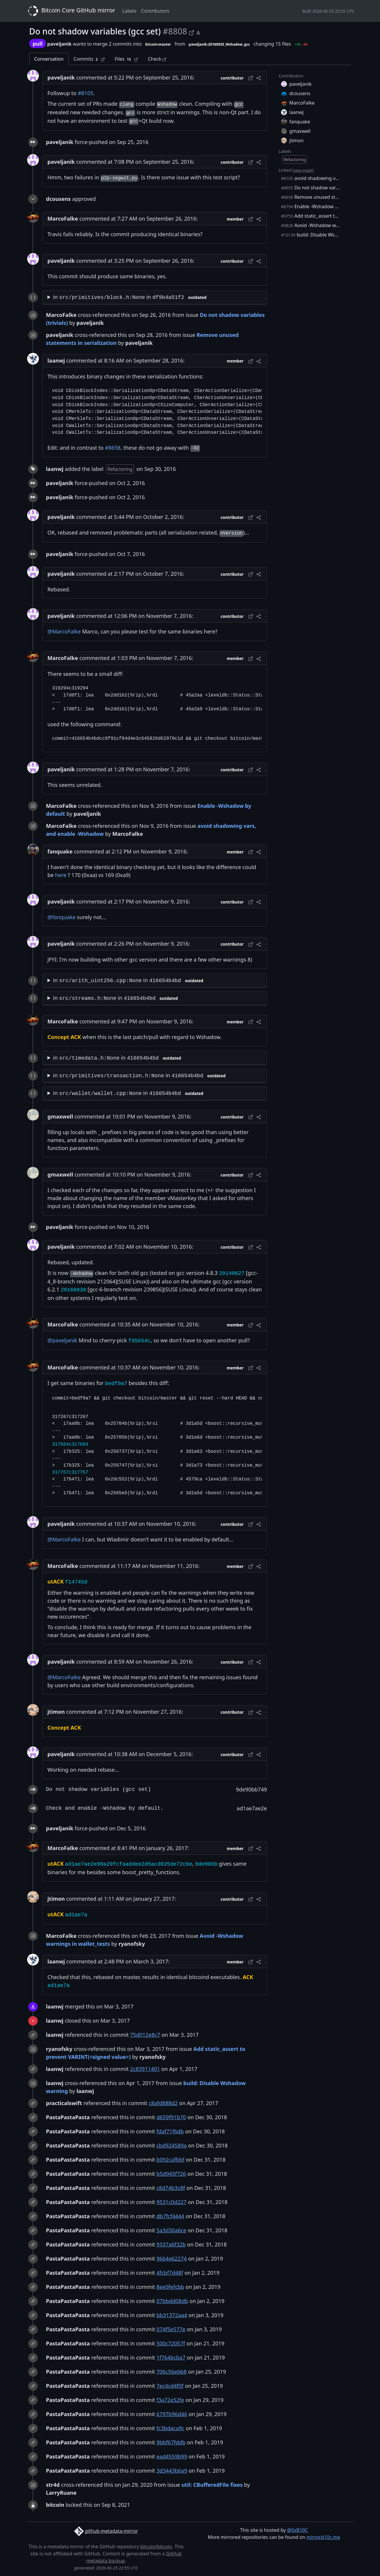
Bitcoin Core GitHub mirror (70, 11)
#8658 (112, 447)
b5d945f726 (171, 2173)
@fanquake (61, 917)
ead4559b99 (171, 2456)
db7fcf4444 (170, 2216)
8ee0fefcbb (170, 2286)
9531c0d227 (171, 2202)
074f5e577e (171, 2329)
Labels (129, 11)
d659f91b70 (171, 2117)
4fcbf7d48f (169, 2272)
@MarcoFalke (64, 631)
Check (157, 59)
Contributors (155, 11)
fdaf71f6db (170, 2131)
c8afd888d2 (163, 2103)
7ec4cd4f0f (170, 2385)
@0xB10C (297, 2530)
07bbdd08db (172, 2300)
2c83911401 (145, 2068)
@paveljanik (62, 1340)
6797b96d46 (171, 2414)
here (61, 874)
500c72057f (170, 2343)
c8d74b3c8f (170, 2187)
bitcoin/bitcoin (156, 2546)
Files (126, 59)
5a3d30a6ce (171, 2230)
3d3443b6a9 (171, 2470)
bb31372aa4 (171, 2315)
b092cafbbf (170, 2159)
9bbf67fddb (171, 2442)
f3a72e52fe (170, 2399)
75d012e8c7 (145, 2034)
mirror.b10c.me (323, 2537)
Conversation (49, 59)
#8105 (85, 93)
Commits (89, 59)
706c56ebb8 (171, 2371)
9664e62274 (171, 2258)
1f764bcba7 (171, 2357)
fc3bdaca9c (170, 2428)
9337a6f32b (171, 2244)
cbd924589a (171, 2145)
